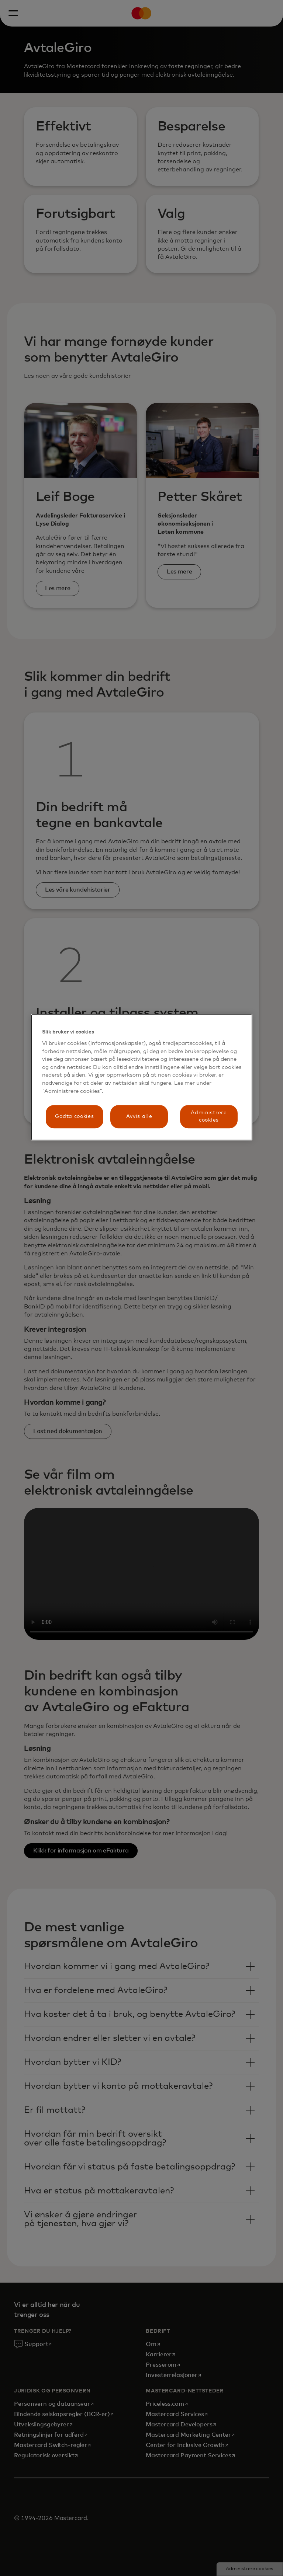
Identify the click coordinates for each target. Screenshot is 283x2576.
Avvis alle (139, 1116)
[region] (141, 1077)
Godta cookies (74, 1116)
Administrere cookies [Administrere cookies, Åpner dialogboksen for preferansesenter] (209, 1116)
